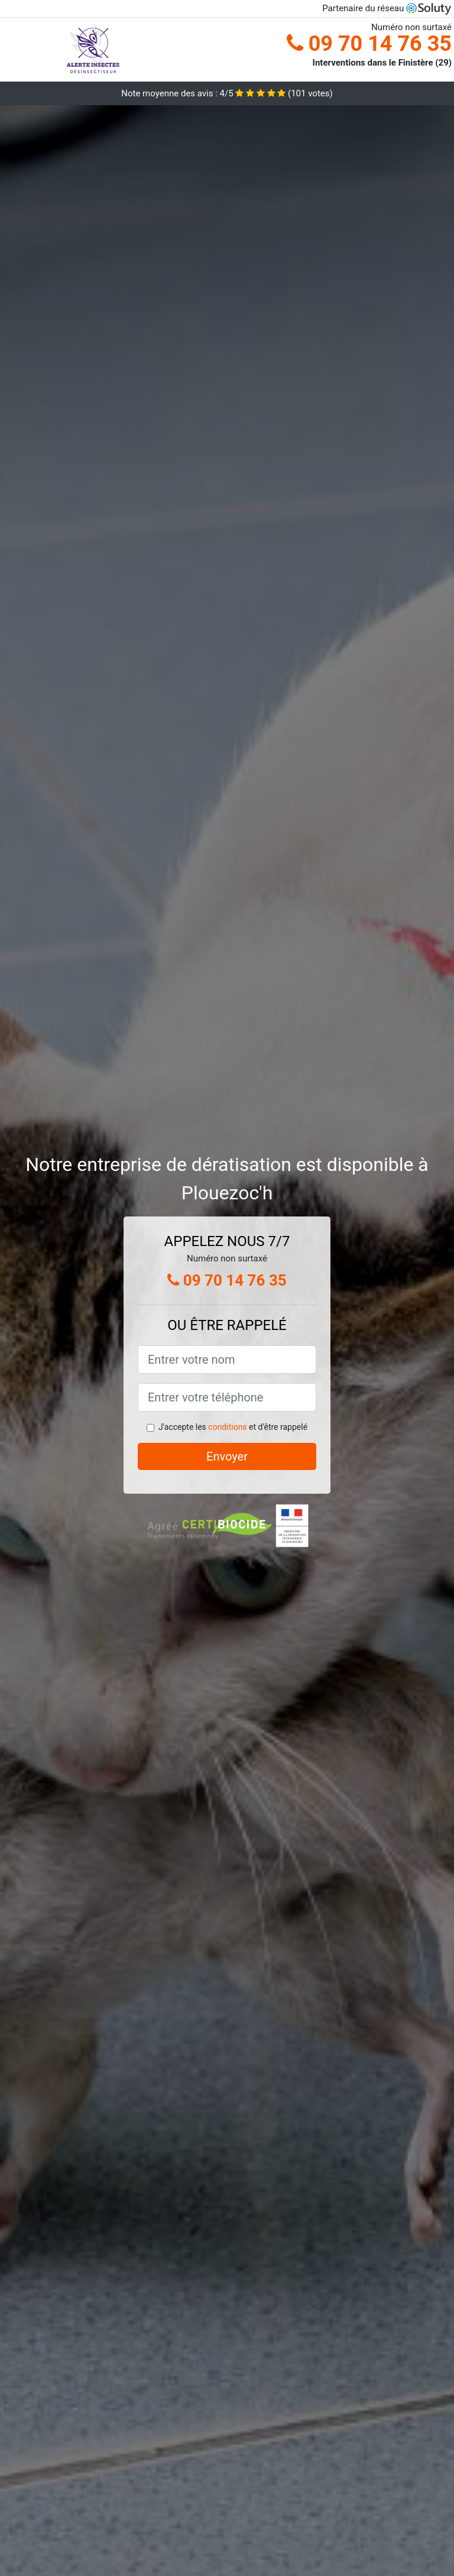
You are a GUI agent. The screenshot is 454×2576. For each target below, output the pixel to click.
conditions (227, 1427)
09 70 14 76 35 (369, 43)
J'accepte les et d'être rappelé (232, 1427)
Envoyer (227, 1456)
